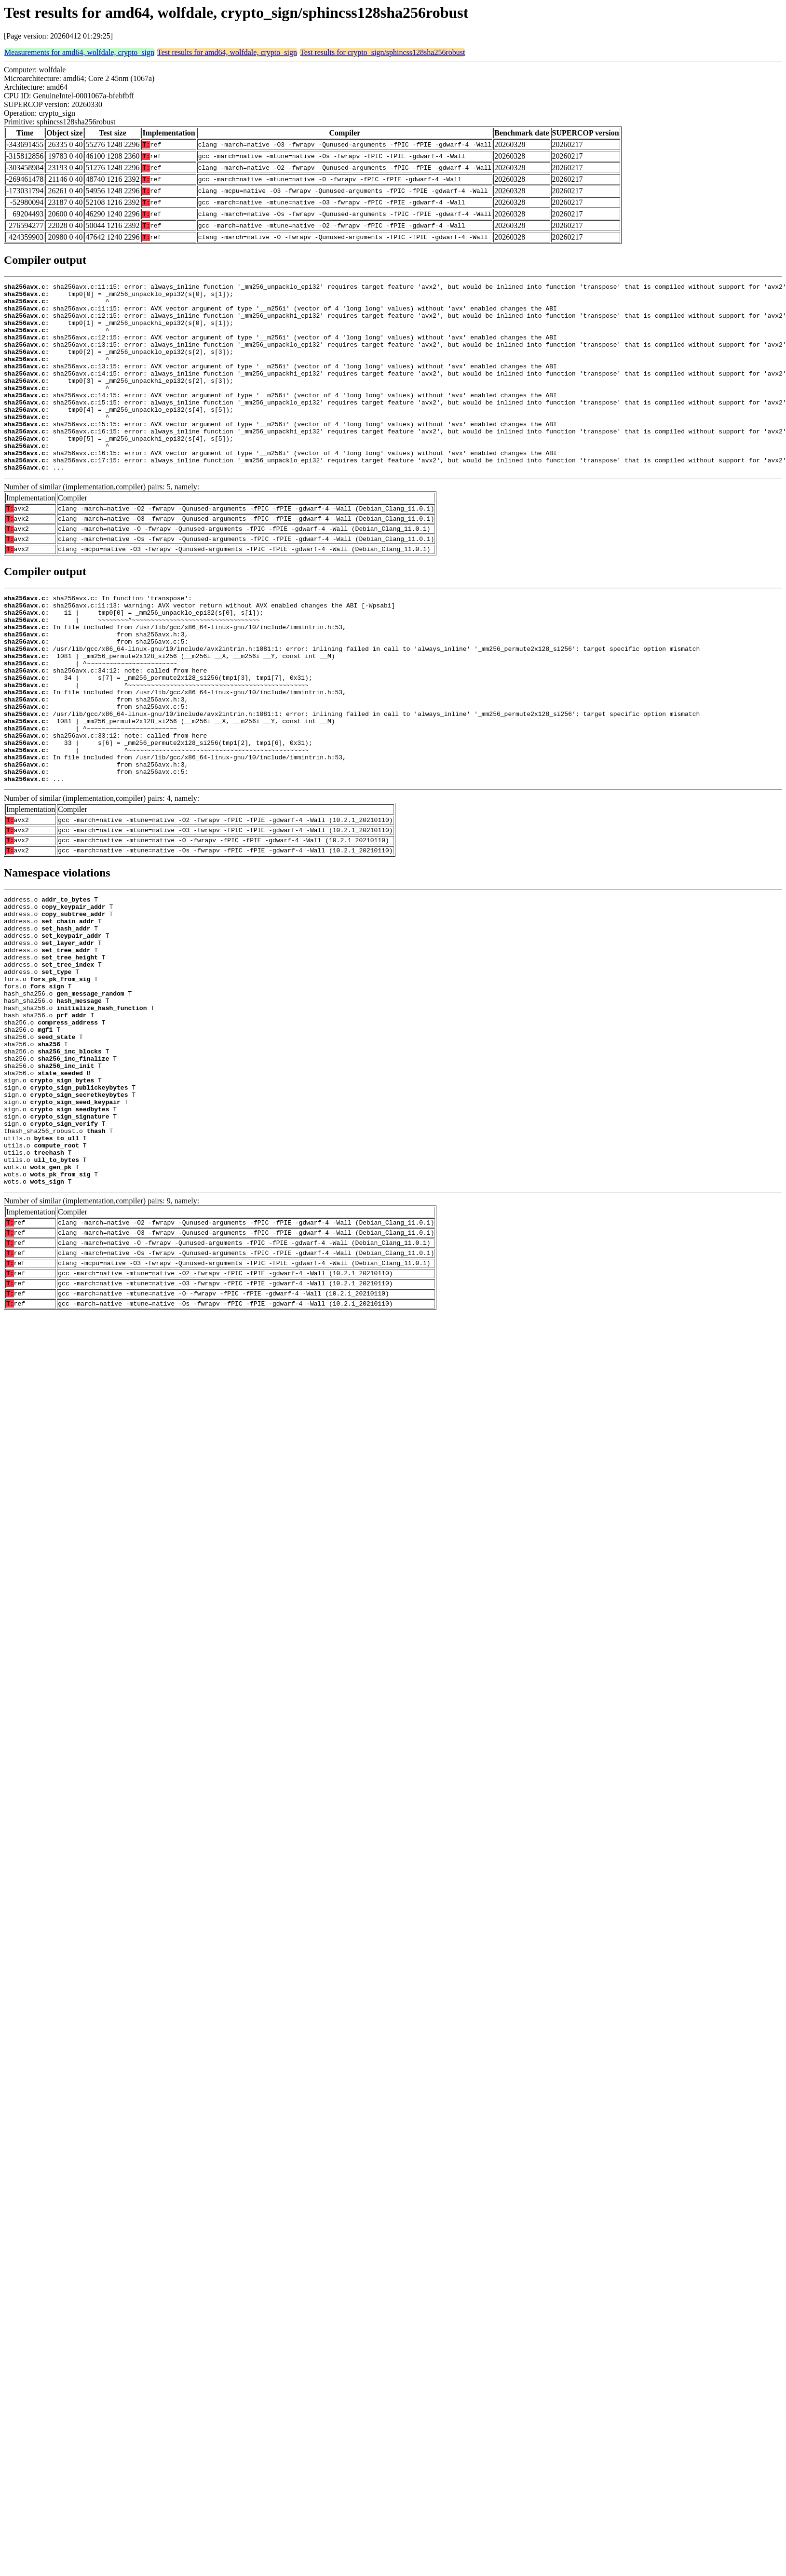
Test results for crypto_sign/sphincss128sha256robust (382, 52)
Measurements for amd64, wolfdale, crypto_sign (79, 52)
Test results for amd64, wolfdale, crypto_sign (227, 52)
